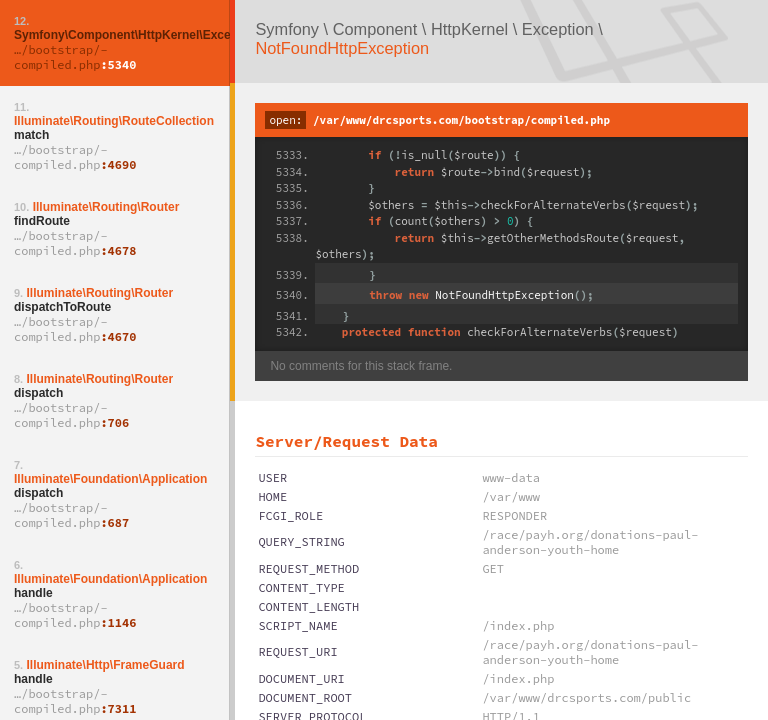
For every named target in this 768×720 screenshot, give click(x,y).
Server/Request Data (346, 441)
